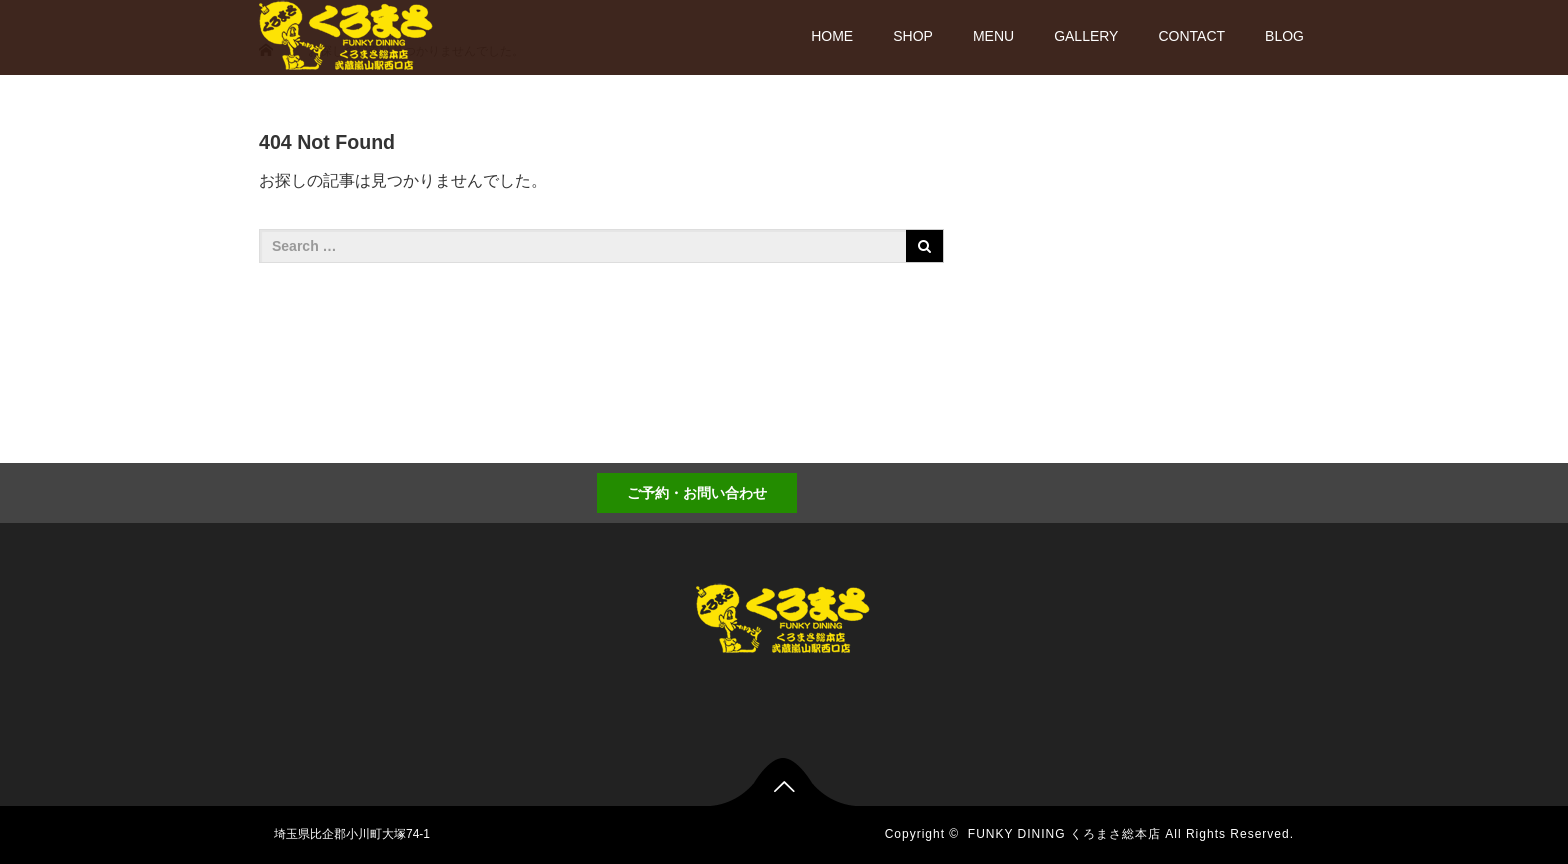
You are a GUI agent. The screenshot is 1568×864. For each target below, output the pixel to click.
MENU (993, 36)
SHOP (913, 36)
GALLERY (1086, 36)
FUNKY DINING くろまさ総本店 (1064, 834)
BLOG (1284, 36)
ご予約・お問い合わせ (697, 493)
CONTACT (1191, 36)
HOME (832, 36)
